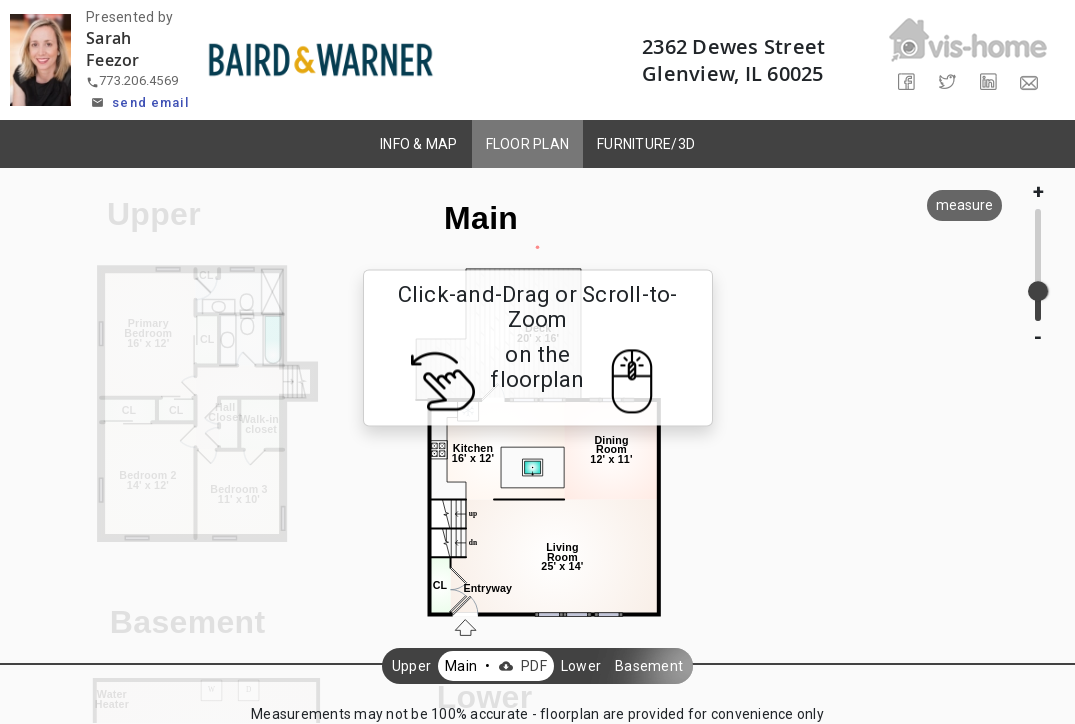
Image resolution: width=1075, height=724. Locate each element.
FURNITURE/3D (646, 144)
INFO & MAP (419, 144)
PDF (520, 666)
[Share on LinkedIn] (988, 82)
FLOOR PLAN (528, 144)
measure (964, 205)
